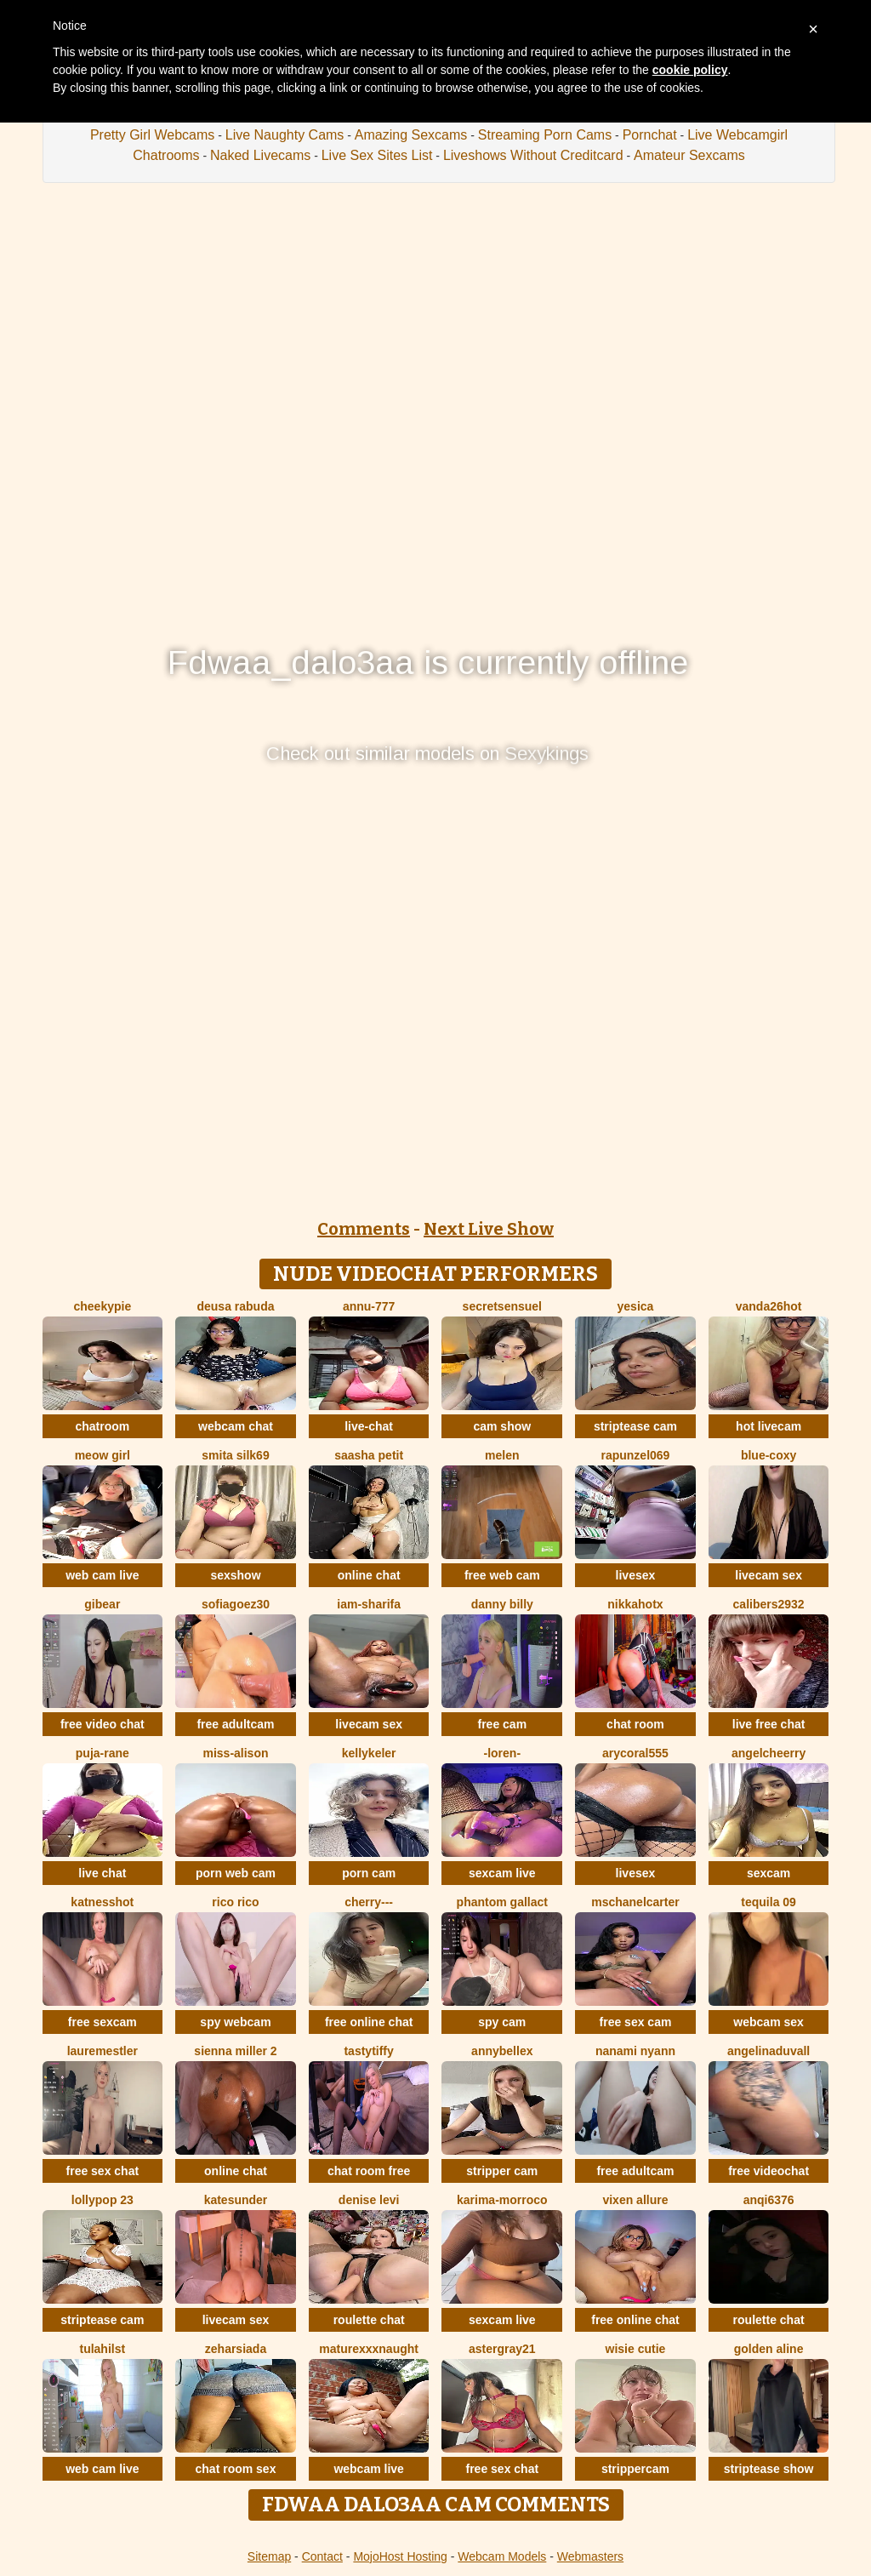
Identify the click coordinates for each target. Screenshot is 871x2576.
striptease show (769, 2469)
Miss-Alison (235, 1753)
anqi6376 (768, 2200)
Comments (363, 1229)
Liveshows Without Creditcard (533, 155)
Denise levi (369, 2200)
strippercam (635, 2469)
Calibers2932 (769, 1604)
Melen (502, 1455)
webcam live (368, 2469)
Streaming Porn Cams (545, 135)
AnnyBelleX (501, 2051)
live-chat (368, 1426)
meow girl (102, 1455)
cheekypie (102, 1306)
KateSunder (236, 2200)
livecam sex (768, 1575)
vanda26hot (769, 1306)
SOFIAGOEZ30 (236, 1604)
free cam (502, 1724)
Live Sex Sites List (377, 155)
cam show (502, 1426)
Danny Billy (502, 1604)
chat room (635, 1724)
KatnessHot (102, 1902)
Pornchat (650, 135)
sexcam (768, 1873)
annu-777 (369, 1306)
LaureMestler (102, 2051)
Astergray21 (502, 2349)
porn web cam (236, 1873)
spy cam (502, 2022)
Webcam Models (502, 2556)
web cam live (102, 1575)
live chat (102, 1873)
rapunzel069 (635, 1455)
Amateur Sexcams (689, 155)
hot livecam (768, 1426)
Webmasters (590, 2556)
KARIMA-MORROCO (502, 2200)
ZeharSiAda (235, 2349)
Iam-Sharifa (369, 1604)
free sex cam (636, 2022)
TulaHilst (102, 2349)
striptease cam (635, 1426)
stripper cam (502, 2171)
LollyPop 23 (102, 2200)
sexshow (235, 1575)
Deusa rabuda (235, 1306)
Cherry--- (368, 1902)
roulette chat (369, 2320)
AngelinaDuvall (768, 2051)
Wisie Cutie (636, 2349)
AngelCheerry (769, 1753)
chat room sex (236, 2469)
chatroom (102, 1426)
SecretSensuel (502, 1306)
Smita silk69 (235, 1455)
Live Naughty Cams (284, 135)
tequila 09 (768, 1902)
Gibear (102, 1604)
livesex (636, 1575)
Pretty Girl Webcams (152, 135)
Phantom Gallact (502, 1902)
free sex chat (102, 2171)
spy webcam (235, 2022)
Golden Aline (769, 2349)
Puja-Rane (102, 1753)
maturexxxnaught (368, 2349)
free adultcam (235, 1724)
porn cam (369, 1873)
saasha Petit (368, 1455)
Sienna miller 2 (235, 2051)
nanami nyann (635, 2051)
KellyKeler (369, 1753)
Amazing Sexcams (411, 135)
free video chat (102, 1724)
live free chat (769, 1724)
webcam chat (235, 1426)
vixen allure (635, 2200)
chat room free (368, 2171)
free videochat (768, 2171)
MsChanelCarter (635, 1902)
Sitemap (269, 2556)
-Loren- (502, 1753)
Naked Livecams (260, 155)
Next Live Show (489, 1229)
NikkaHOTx (635, 1604)
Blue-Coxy (768, 1455)
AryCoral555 (635, 1753)
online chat (369, 1575)
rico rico (235, 1902)
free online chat (369, 2022)
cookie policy (690, 70)
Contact (322, 2556)
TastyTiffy (368, 2051)
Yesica (636, 1306)
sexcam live (502, 1873)
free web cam (502, 1575)
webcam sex (768, 2022)
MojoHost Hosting (400, 2556)
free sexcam (102, 2022)
